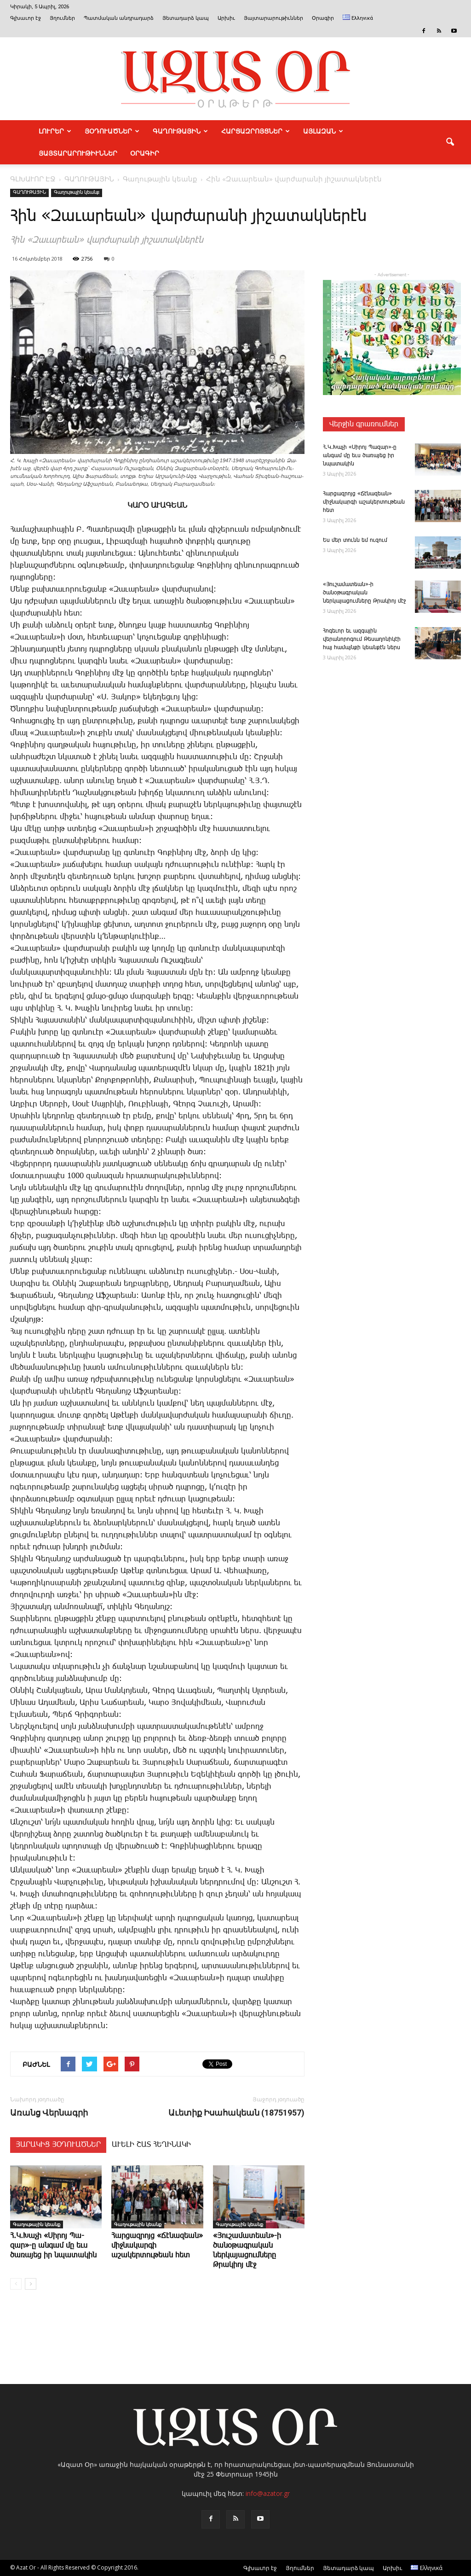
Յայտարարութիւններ (273, 18)
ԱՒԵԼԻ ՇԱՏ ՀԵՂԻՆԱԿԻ (151, 2144)
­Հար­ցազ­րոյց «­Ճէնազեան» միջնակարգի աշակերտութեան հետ (364, 502)
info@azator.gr (268, 2493)
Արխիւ (226, 18)
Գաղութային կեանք (76, 192)
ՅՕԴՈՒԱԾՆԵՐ (112, 131)
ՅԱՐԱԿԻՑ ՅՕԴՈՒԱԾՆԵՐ (58, 2144)
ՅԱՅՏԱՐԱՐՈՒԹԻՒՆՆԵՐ (78, 153)
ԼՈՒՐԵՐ (55, 131)
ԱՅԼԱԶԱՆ (323, 131)
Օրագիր (323, 18)
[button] (450, 142)
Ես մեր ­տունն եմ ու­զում (355, 540)
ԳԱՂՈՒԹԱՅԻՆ (180, 131)
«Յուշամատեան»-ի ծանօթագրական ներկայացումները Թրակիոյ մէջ (364, 593)
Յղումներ (62, 18)
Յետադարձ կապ (185, 18)
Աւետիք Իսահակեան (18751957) (236, 2112)
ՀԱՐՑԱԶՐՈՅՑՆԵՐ (255, 131)
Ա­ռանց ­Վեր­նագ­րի (49, 2112)
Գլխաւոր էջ (25, 18)
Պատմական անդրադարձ (119, 18)
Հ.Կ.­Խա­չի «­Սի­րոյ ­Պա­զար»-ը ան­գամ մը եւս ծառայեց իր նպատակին (53, 2246)
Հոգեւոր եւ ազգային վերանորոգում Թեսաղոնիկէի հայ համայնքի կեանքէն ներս (362, 639)
